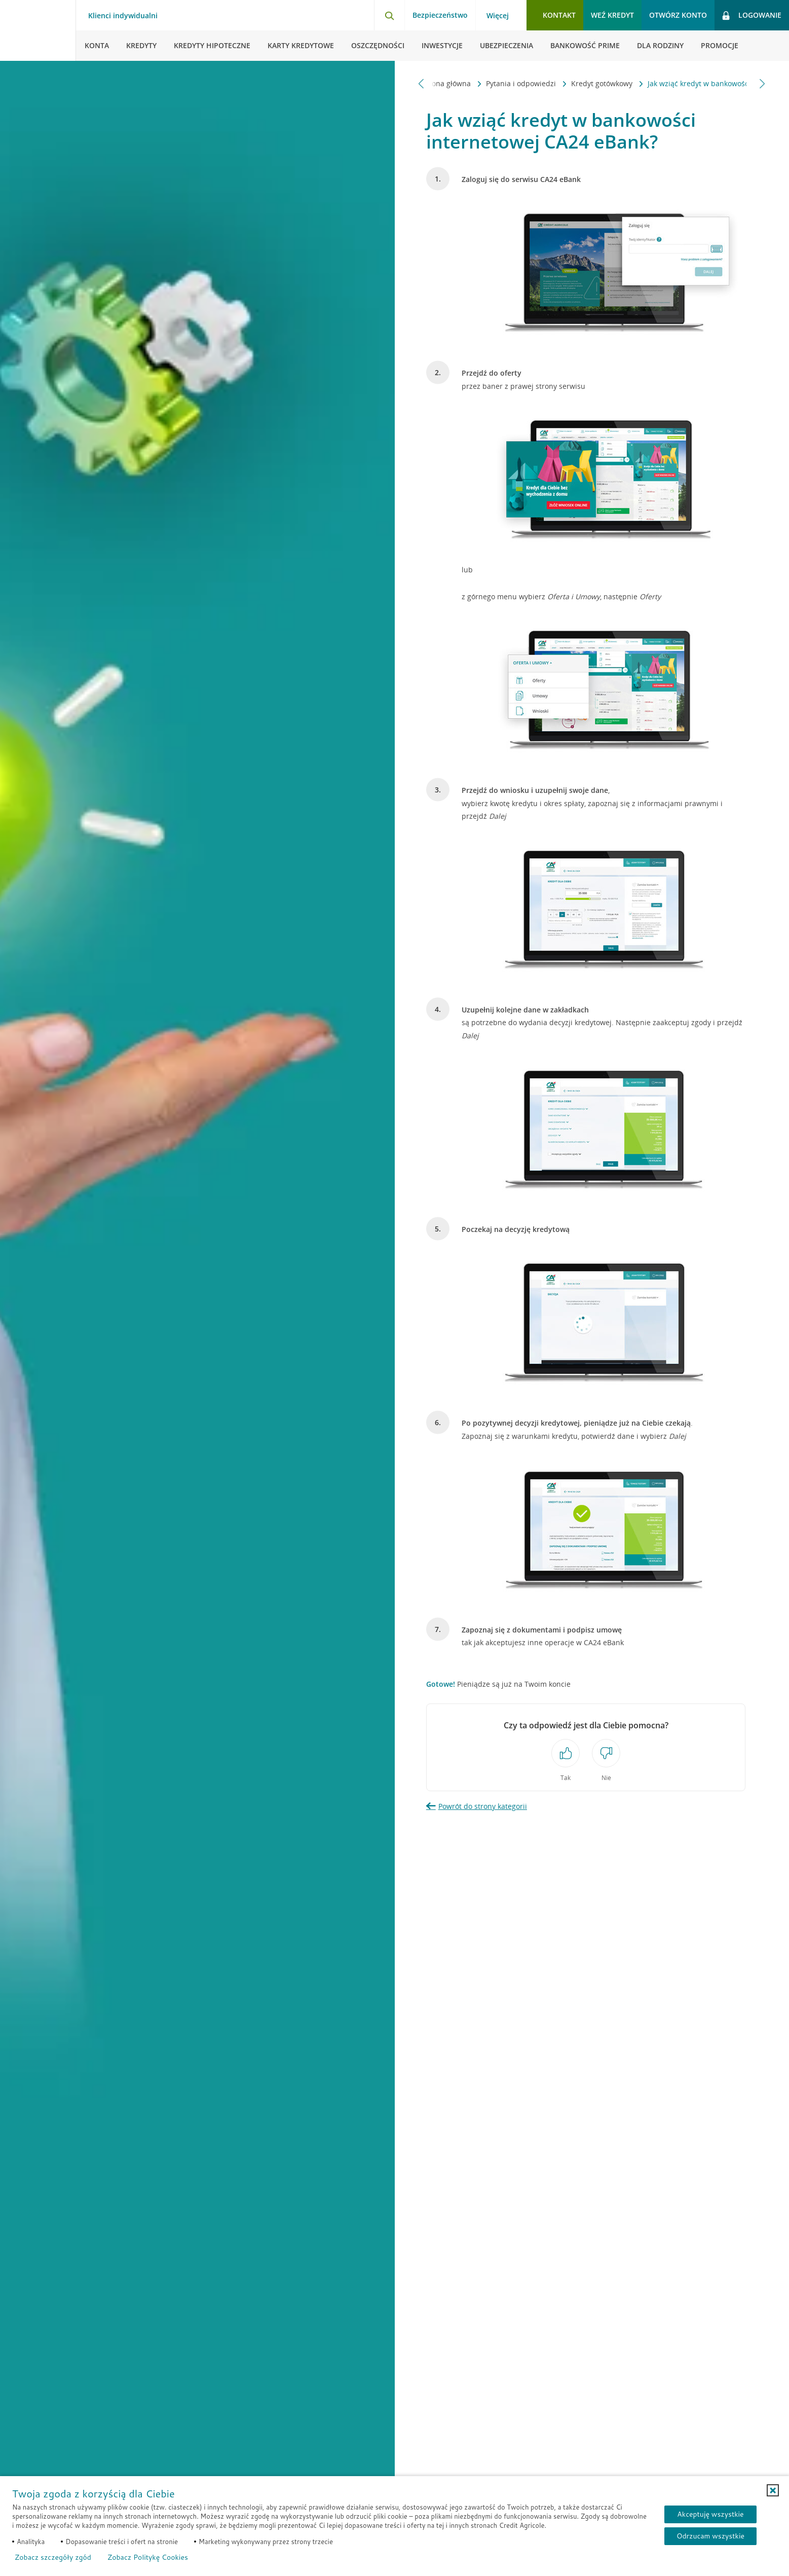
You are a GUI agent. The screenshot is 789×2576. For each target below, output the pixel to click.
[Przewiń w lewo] (421, 83)
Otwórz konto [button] (678, 15)
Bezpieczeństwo (440, 15)
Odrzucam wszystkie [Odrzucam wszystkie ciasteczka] (710, 2536)
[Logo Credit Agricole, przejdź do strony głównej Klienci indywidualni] (38, 30)
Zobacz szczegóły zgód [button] (53, 2557)
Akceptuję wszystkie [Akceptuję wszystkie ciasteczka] (710, 2514)
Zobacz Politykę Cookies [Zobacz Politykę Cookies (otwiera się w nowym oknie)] (147, 2557)
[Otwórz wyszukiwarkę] (389, 15)
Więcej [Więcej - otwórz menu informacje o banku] (497, 16)
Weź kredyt (612, 15)
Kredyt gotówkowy (509, 83)
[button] (773, 2490)
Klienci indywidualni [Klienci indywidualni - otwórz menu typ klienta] (123, 16)
